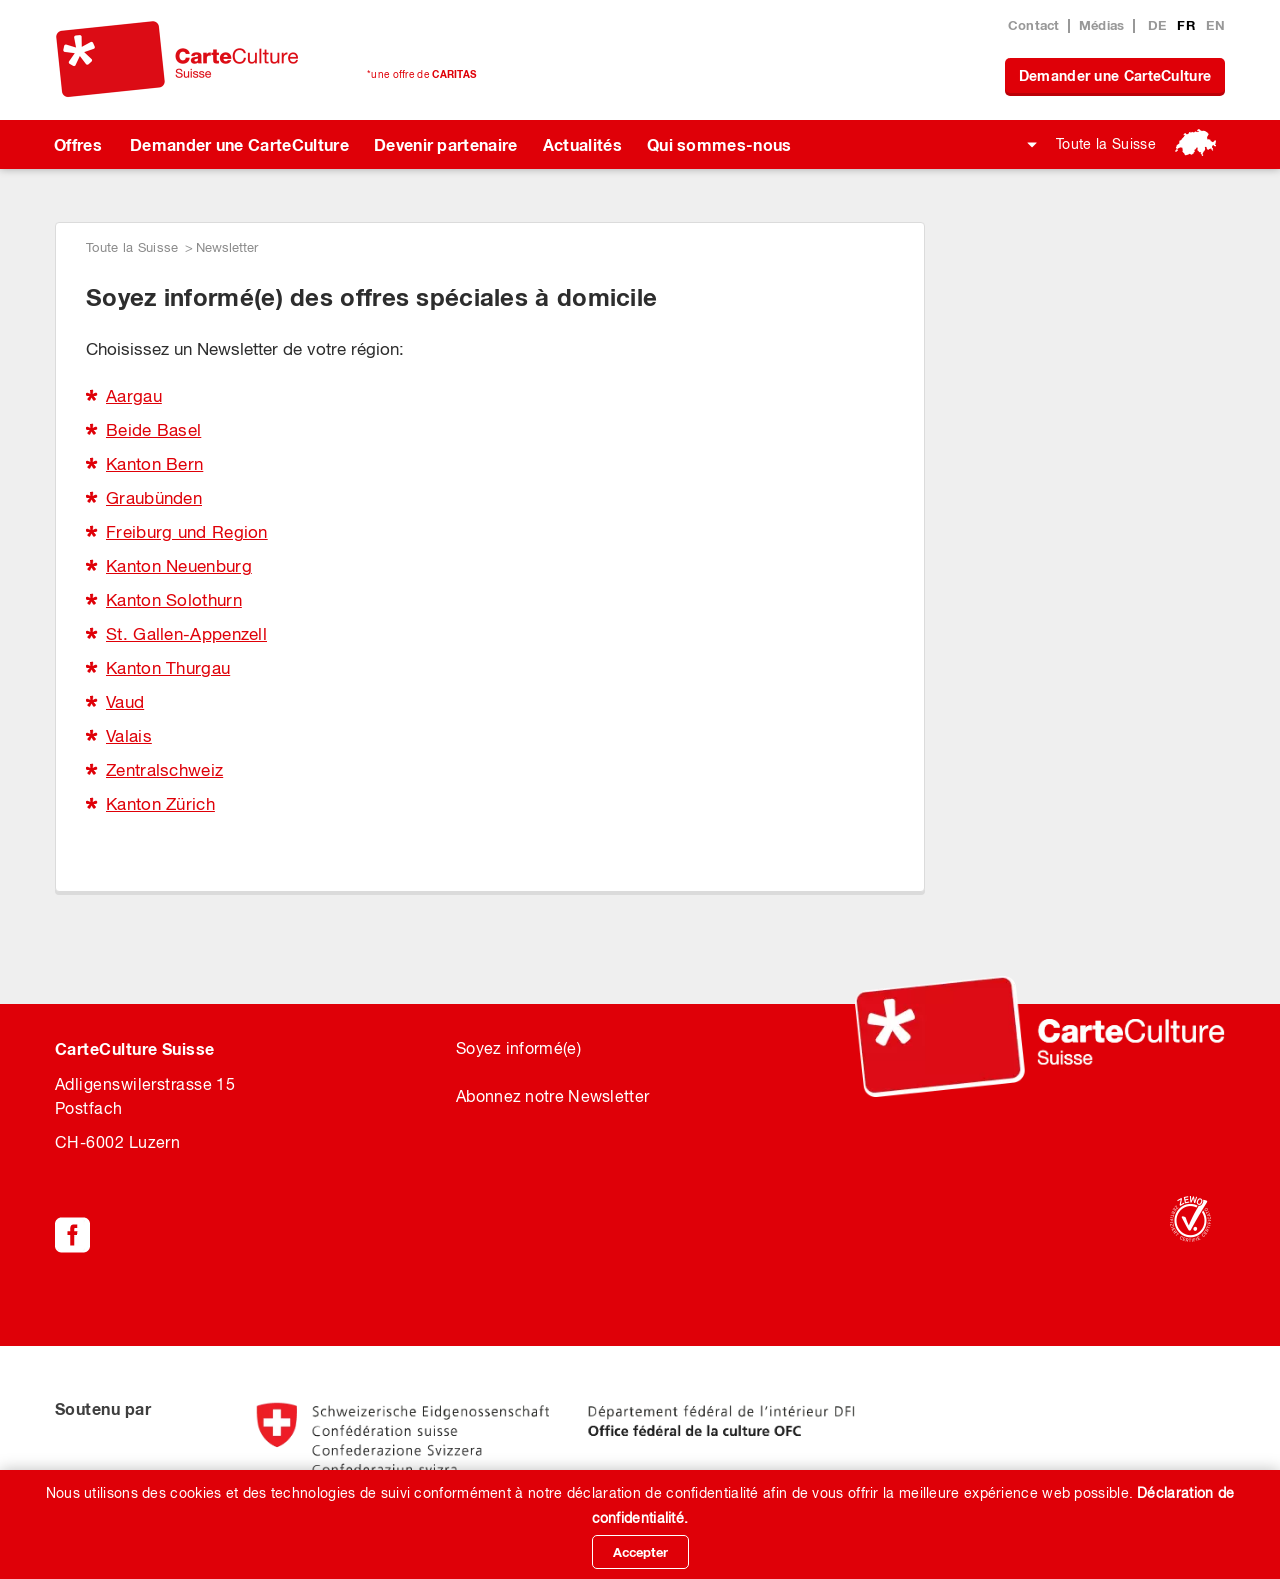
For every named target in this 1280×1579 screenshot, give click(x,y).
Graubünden (154, 498)
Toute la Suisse (1106, 144)
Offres (78, 144)
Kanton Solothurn (174, 600)
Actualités (582, 144)
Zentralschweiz (164, 770)
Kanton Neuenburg (179, 566)
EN (1215, 25)
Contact (1034, 25)
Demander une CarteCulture (1115, 75)
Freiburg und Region (187, 532)
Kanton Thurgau (168, 668)
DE (1159, 25)
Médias (1102, 25)
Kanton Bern (154, 464)
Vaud (125, 702)
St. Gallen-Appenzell (186, 634)
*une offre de (421, 74)
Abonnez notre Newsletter (552, 1096)
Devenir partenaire (446, 144)
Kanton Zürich (160, 804)
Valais (129, 736)
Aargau (134, 396)
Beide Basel (153, 430)
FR (1188, 25)
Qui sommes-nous (719, 144)
